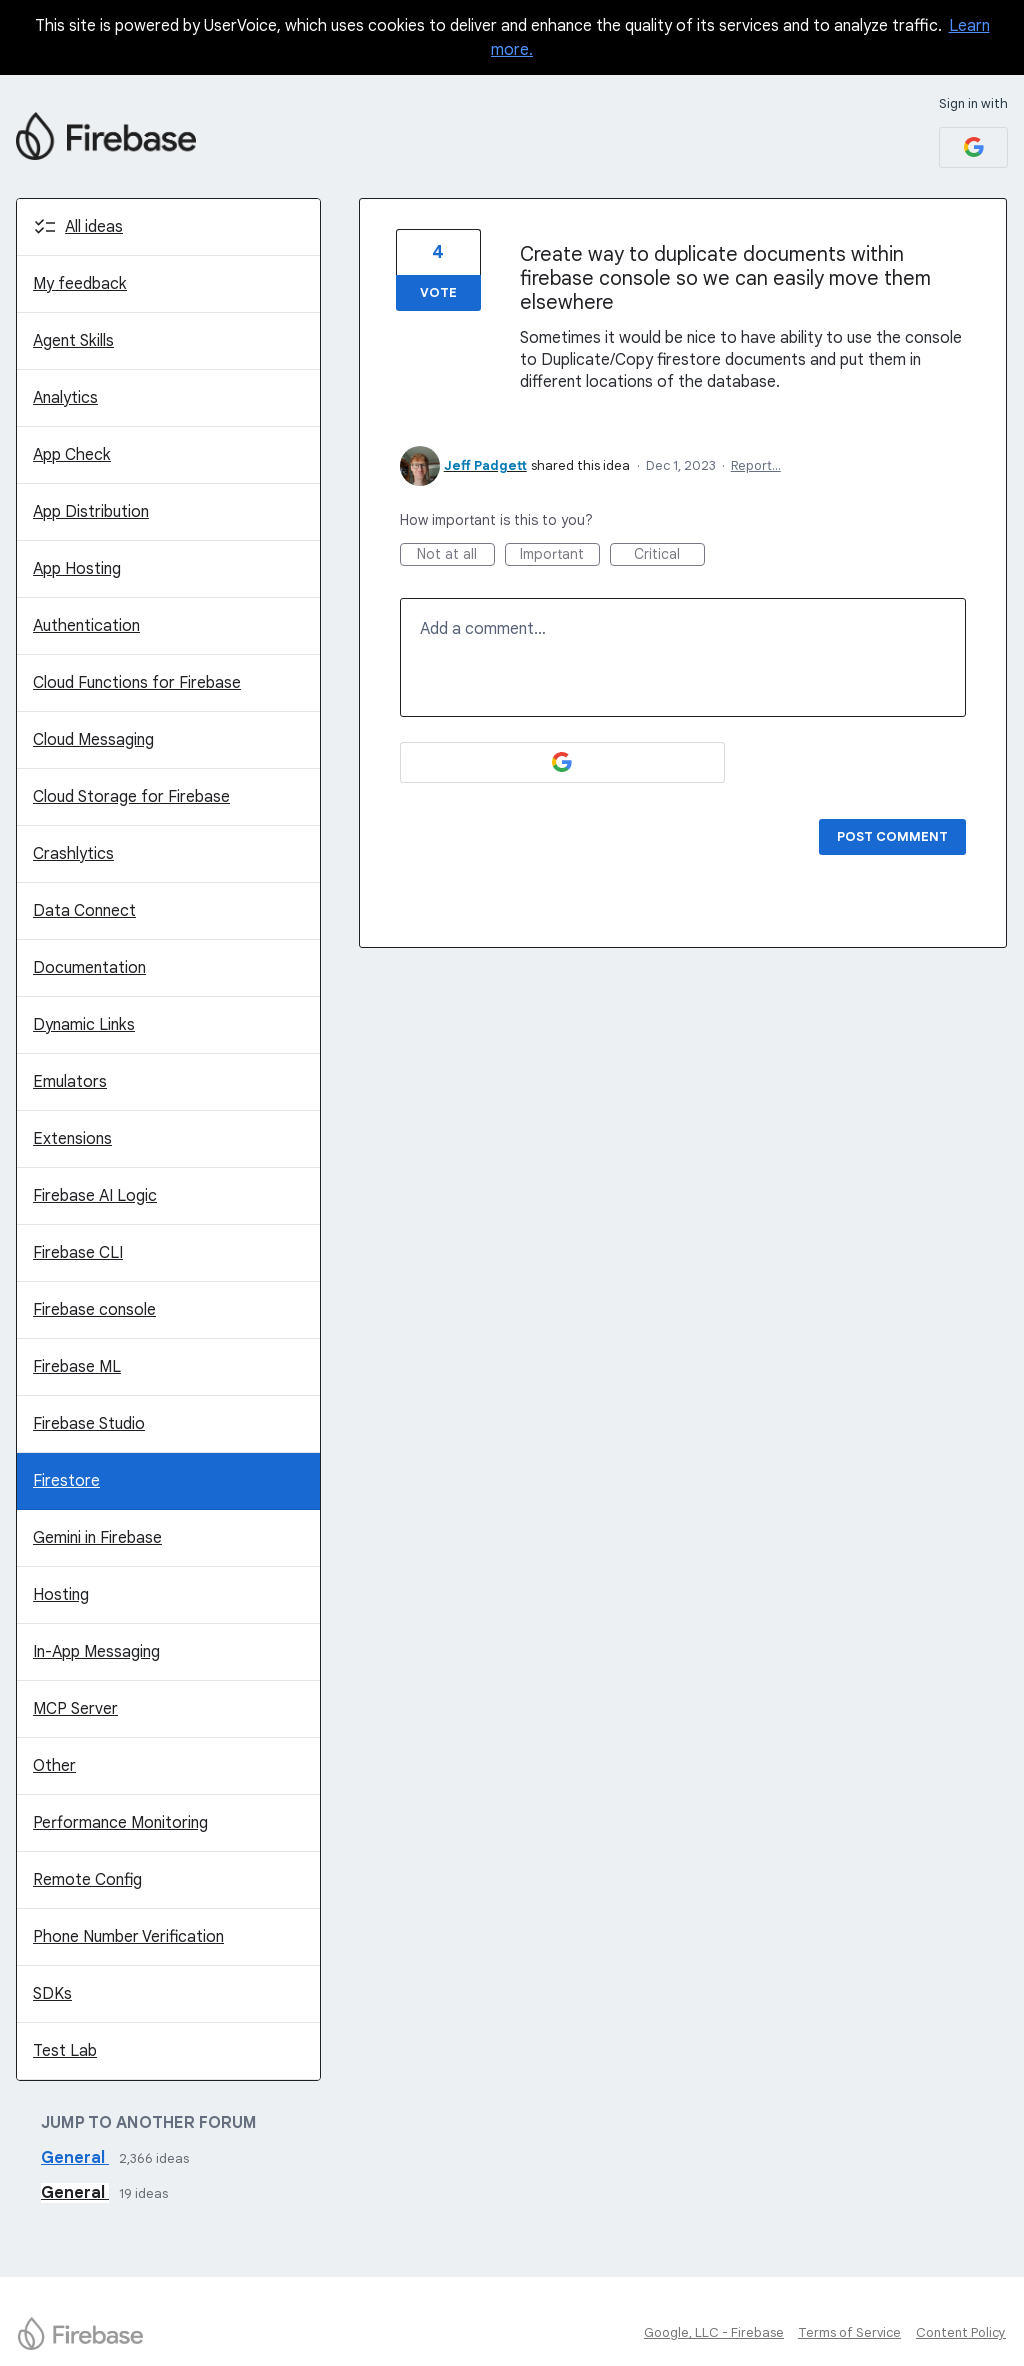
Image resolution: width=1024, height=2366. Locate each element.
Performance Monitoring (120, 1823)
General (75, 2158)
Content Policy (961, 2332)
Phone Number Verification (128, 1937)
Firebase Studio (89, 1424)
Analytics (65, 398)
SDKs (52, 1994)
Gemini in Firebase (97, 1538)
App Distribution (91, 512)
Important (560, 555)
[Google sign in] (973, 147)
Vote (438, 292)
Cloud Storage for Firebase (131, 797)
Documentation (89, 968)
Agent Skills (73, 341)
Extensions (72, 1139)
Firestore (66, 1481)
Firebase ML (77, 1367)
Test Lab (65, 2051)
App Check (72, 455)
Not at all (456, 555)
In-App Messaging (96, 1652)
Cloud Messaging (93, 740)
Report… (756, 465)
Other (54, 1766)
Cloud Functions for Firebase (137, 683)
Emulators (70, 1082)
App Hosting (77, 569)
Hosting (61, 1595)
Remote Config (87, 1880)
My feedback (80, 284)
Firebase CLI (78, 1253)
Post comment (892, 836)
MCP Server (75, 1709)
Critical (669, 555)
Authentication (86, 626)
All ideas (94, 227)
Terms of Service (849, 2332)
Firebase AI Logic (95, 1196)
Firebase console (94, 1310)
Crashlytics (73, 854)
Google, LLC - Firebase (714, 2332)
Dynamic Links (84, 1025)
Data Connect (84, 911)
